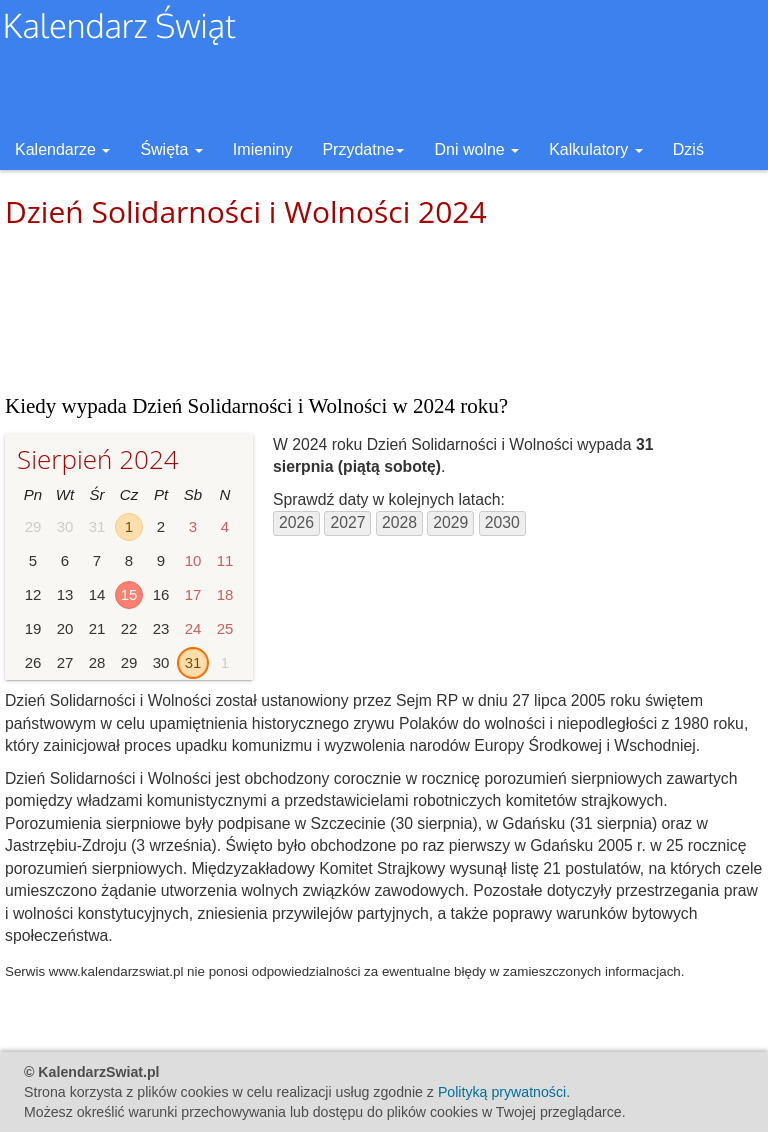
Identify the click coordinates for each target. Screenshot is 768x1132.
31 (193, 662)
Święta (171, 149)
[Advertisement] (384, 310)
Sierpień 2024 (98, 459)
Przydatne (363, 149)
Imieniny (263, 149)
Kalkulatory (596, 149)
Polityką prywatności (502, 1092)
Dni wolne (476, 149)
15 (129, 594)
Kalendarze (62, 149)
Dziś (688, 149)
